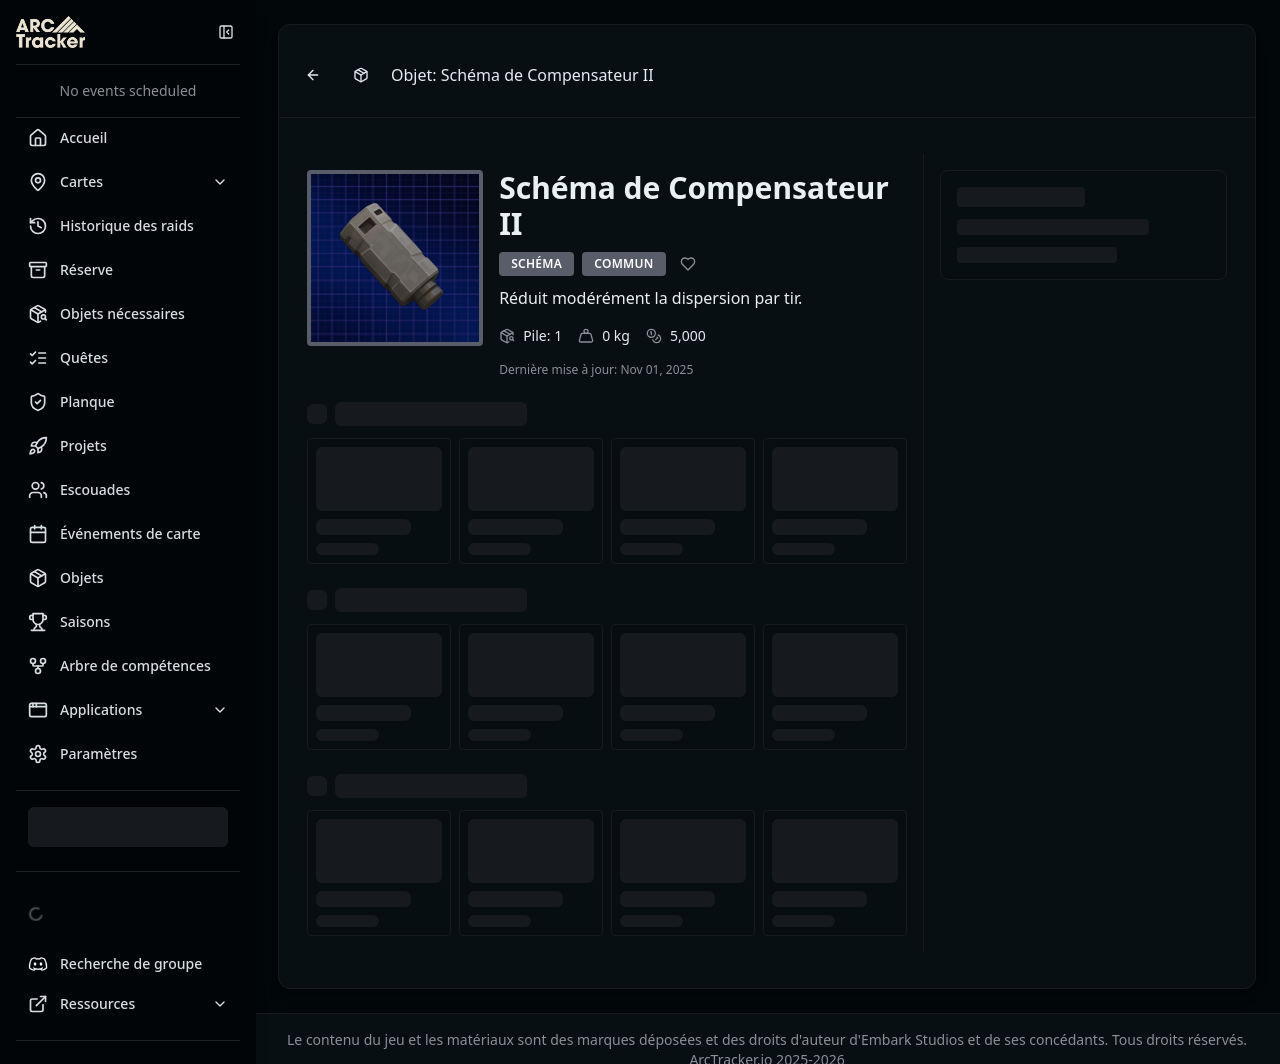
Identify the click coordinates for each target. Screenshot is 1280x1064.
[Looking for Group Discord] (128, 964)
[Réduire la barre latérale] (226, 32)
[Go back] (315, 75)
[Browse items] (363, 75)
